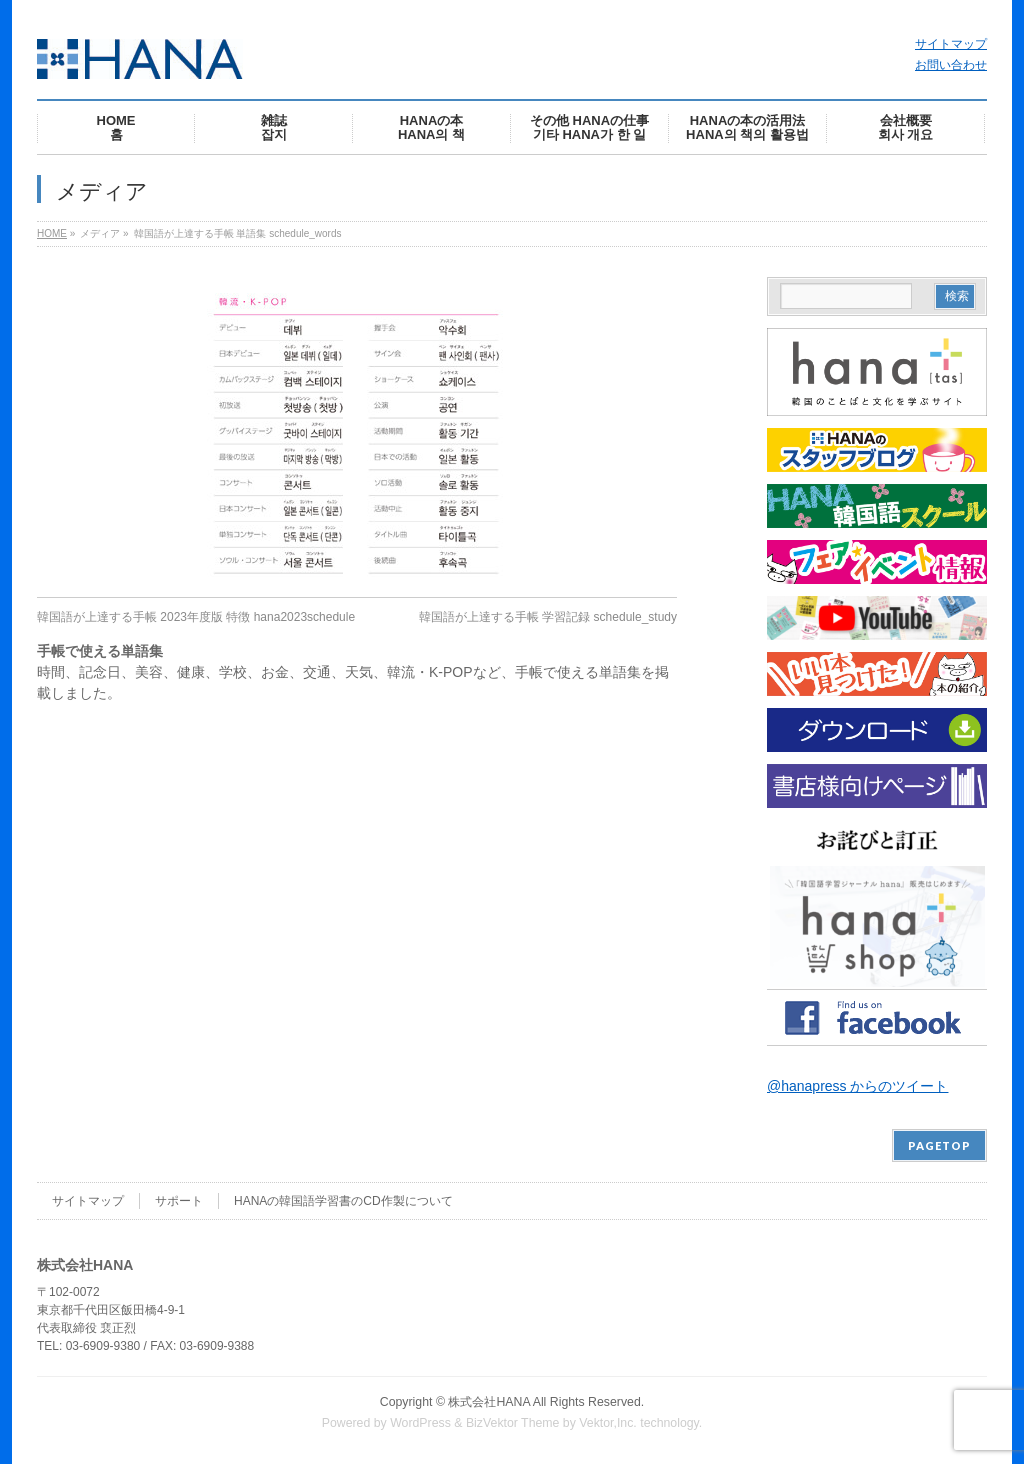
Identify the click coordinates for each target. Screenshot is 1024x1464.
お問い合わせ (951, 65)
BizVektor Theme (513, 1423)
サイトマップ (951, 44)
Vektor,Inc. (608, 1423)
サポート (179, 1201)
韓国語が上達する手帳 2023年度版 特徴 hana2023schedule (196, 617)
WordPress (420, 1423)
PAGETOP (939, 1145)
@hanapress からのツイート (857, 1086)
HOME (52, 233)
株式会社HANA (489, 1402)
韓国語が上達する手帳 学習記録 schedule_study (548, 617)
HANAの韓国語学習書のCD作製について (343, 1201)
